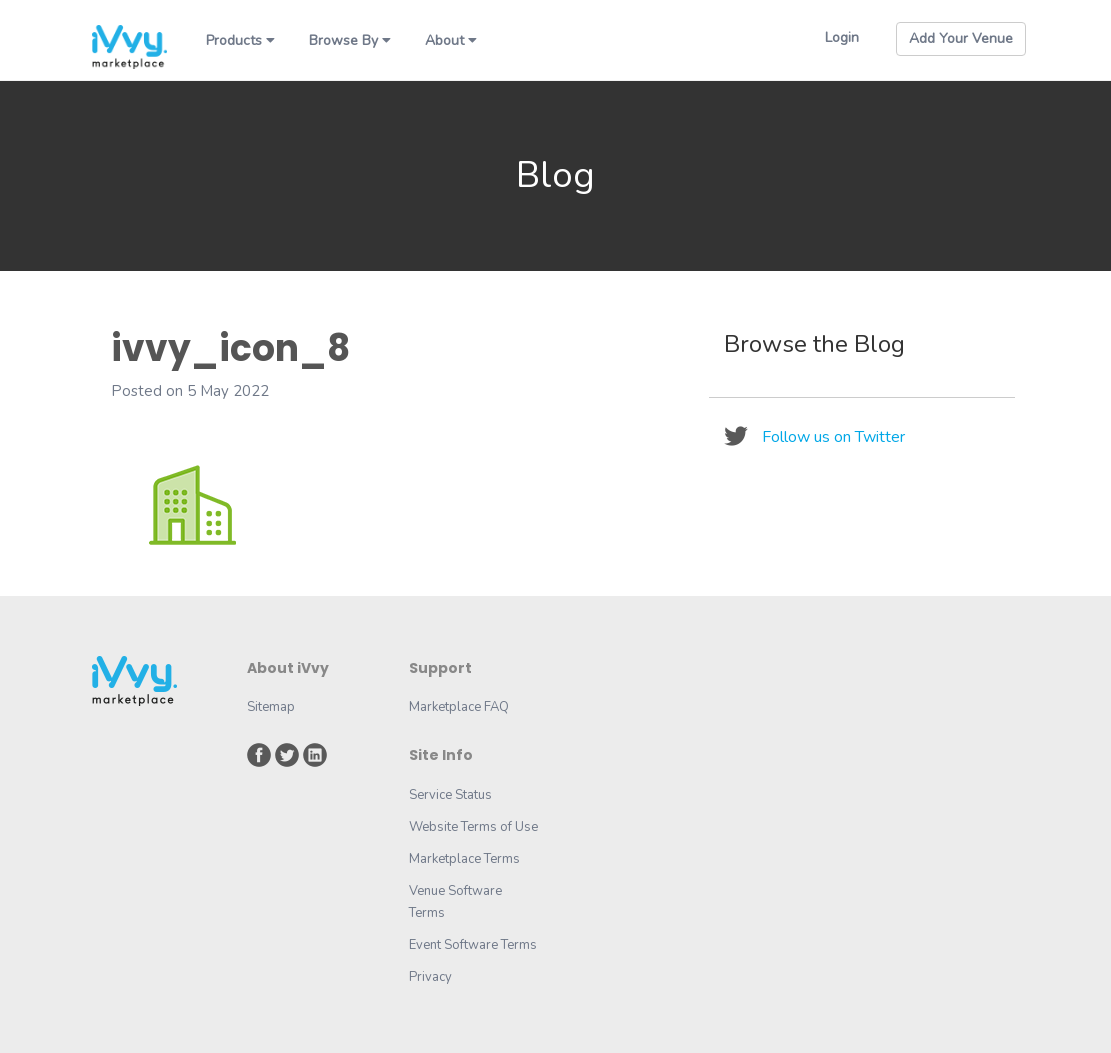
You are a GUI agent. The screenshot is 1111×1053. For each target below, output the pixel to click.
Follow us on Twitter (833, 437)
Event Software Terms (473, 945)
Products (240, 40)
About (451, 40)
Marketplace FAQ (459, 707)
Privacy (430, 977)
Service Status (450, 795)
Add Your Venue (961, 38)
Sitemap (271, 707)
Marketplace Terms (464, 859)
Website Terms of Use (473, 827)
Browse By (350, 40)
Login (842, 37)
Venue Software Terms (455, 902)
